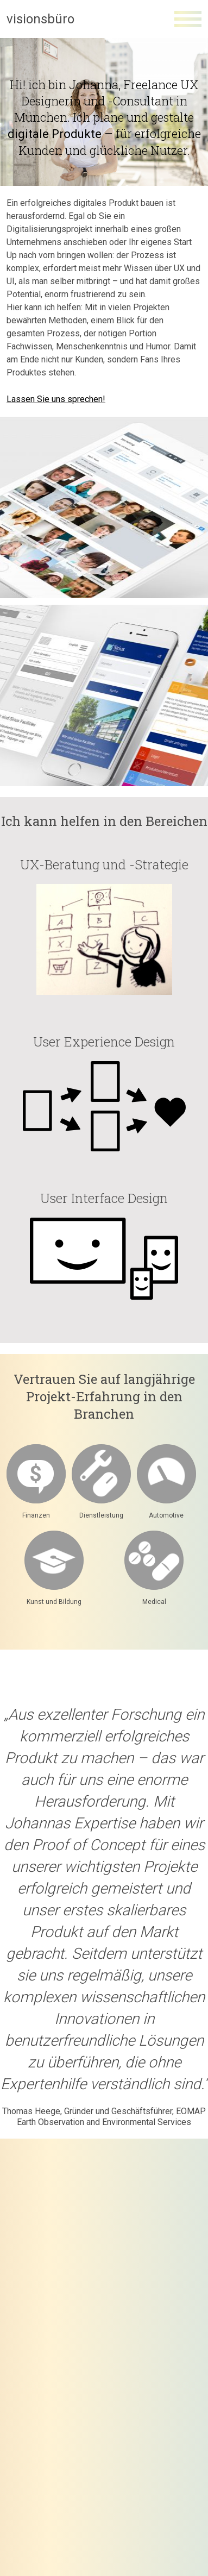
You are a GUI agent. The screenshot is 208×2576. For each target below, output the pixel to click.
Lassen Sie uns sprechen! (56, 399)
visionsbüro (40, 19)
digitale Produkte (55, 134)
